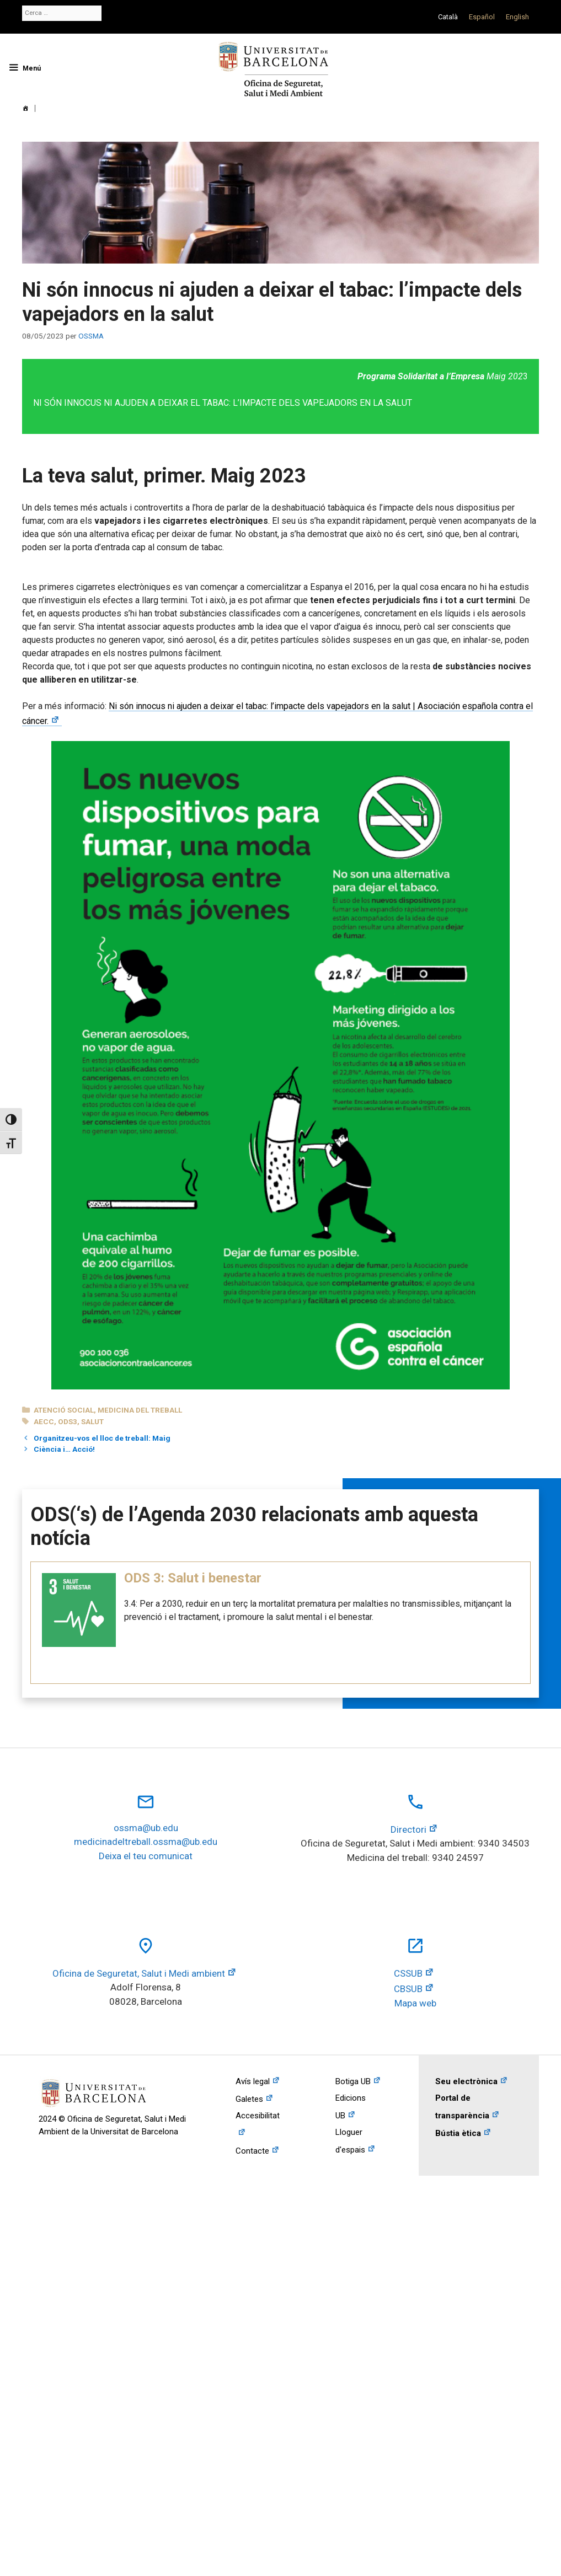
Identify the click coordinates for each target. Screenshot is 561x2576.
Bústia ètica (458, 2133)
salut (92, 1421)
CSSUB (408, 1973)
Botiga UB (353, 2081)
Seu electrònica (466, 2081)
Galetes (249, 2099)
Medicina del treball (140, 1409)
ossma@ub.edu (146, 1827)
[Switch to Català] (447, 17)
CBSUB (408, 1988)
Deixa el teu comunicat (146, 1855)
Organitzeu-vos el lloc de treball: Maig (102, 1438)
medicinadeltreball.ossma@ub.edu (145, 1841)
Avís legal (253, 2081)
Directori (408, 1829)
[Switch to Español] (481, 17)
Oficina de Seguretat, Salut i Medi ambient (138, 1973)
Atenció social (64, 1409)
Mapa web (415, 2003)
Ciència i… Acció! (64, 1449)
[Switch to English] (517, 17)
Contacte (252, 2151)
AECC (44, 1421)
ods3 (67, 1421)
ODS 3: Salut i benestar (192, 1578)
